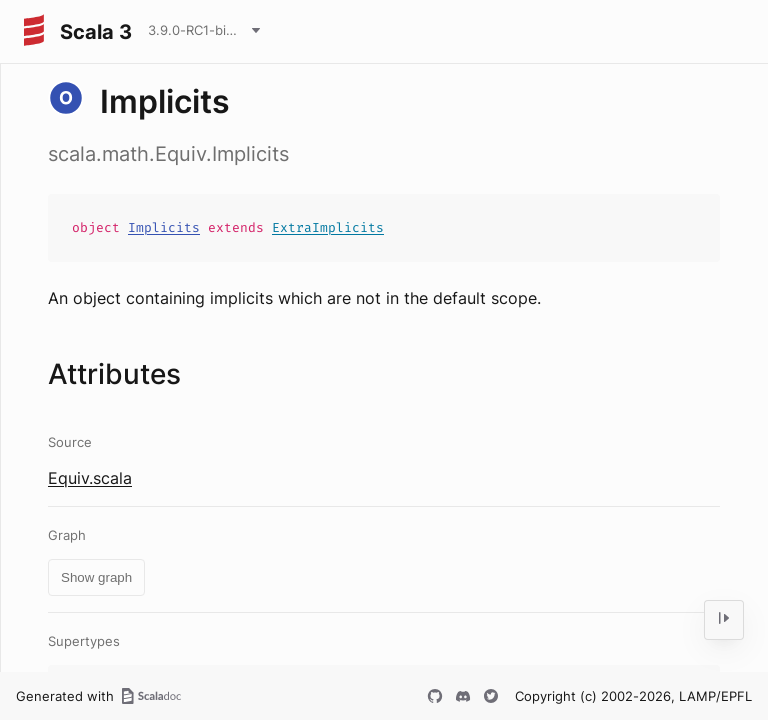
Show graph (96, 577)
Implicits (164, 227)
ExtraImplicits (328, 227)
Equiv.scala (90, 478)
